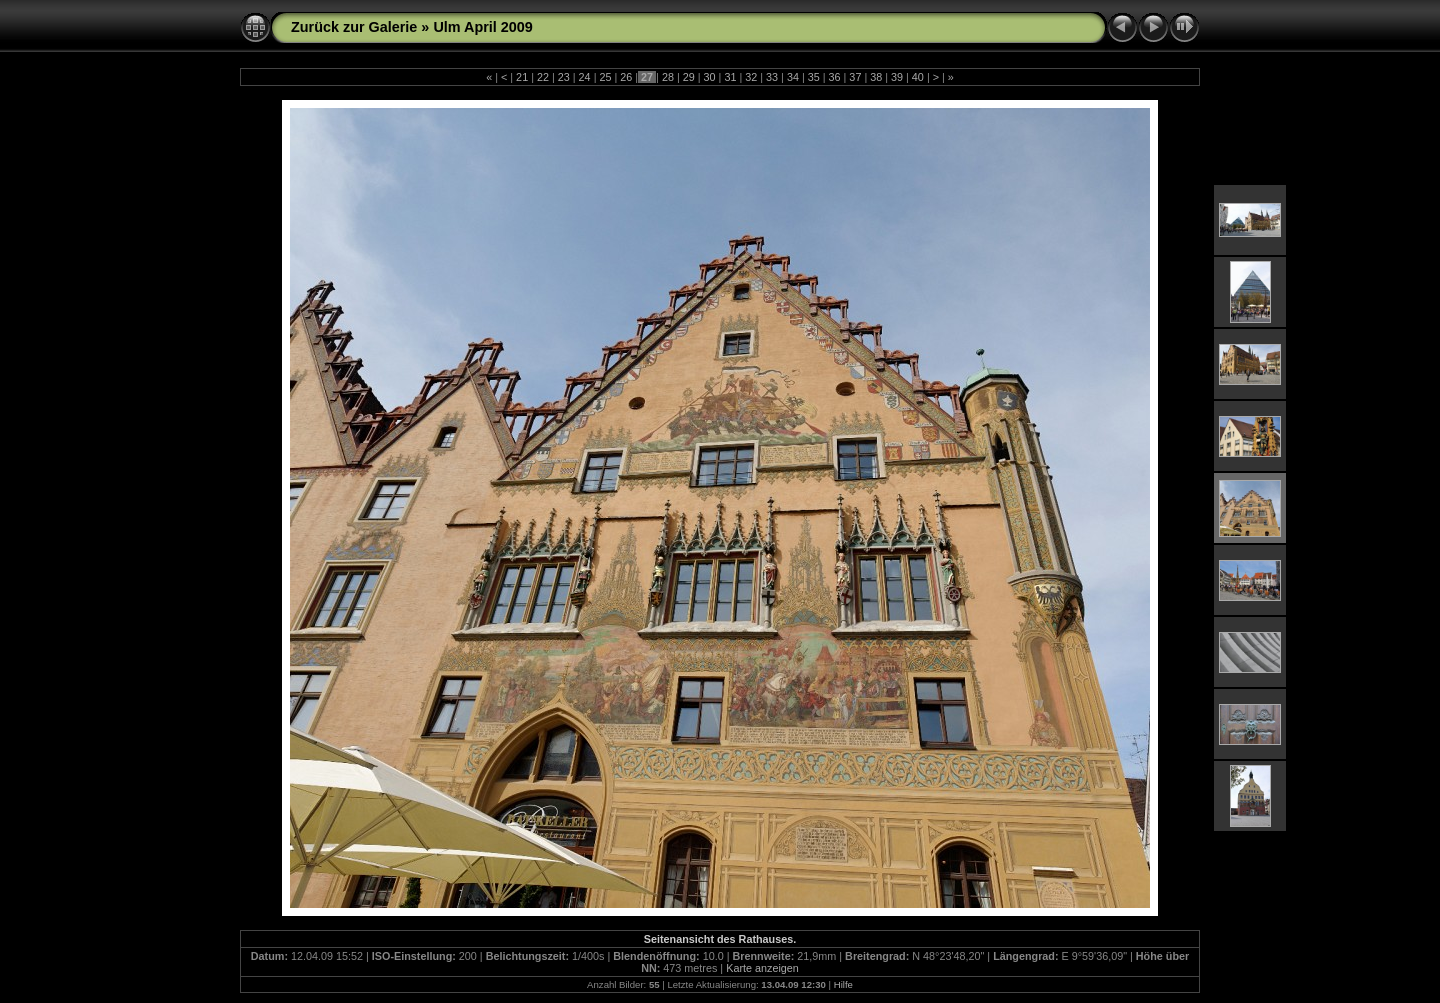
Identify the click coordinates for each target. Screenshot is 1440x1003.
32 (751, 77)
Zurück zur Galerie (354, 27)
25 (605, 77)
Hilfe (843, 984)
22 (543, 77)
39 (897, 77)
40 (918, 77)
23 (564, 77)
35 (814, 77)
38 (876, 77)
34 (793, 77)
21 (522, 77)
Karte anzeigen (762, 968)
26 (626, 77)
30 (710, 77)
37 (855, 77)
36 (835, 77)
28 (668, 77)
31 (730, 77)
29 (689, 77)
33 (772, 77)
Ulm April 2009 (482, 27)
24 (585, 77)
